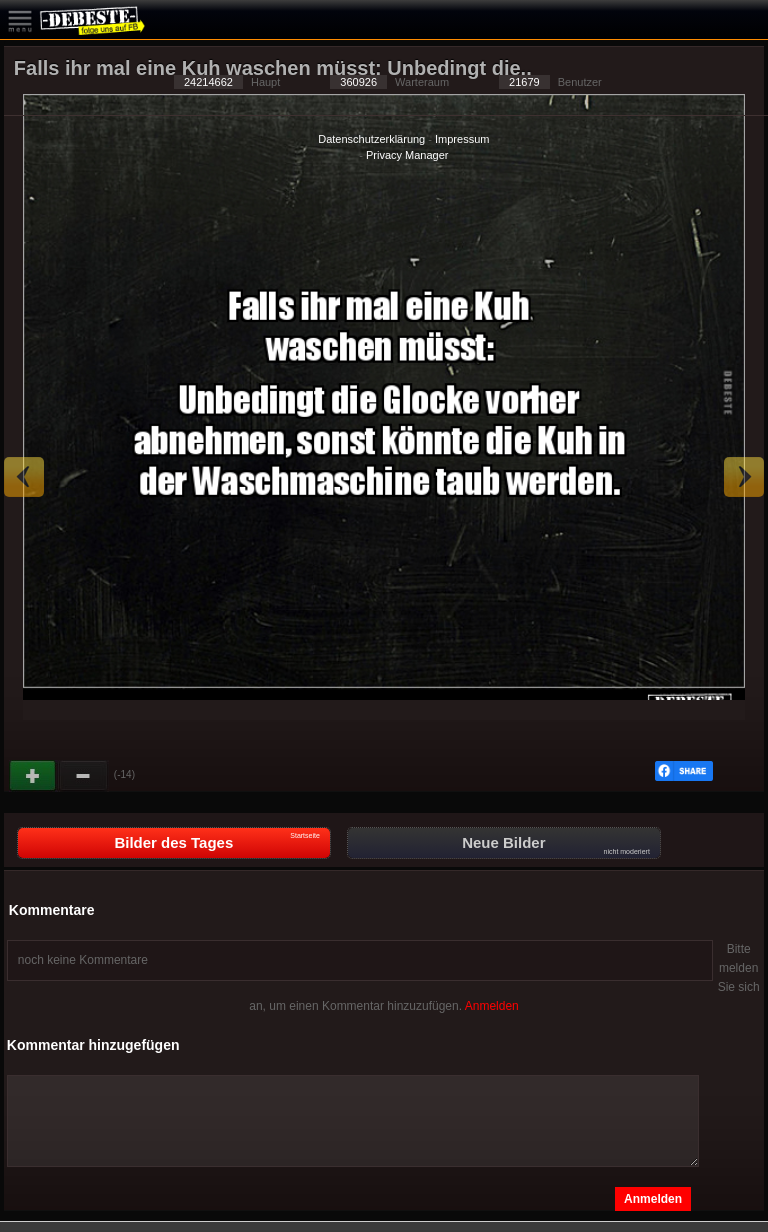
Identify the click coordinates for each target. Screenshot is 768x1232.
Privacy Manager (407, 155)
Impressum (462, 139)
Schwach (84, 776)
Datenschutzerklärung (371, 139)
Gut (34, 776)
